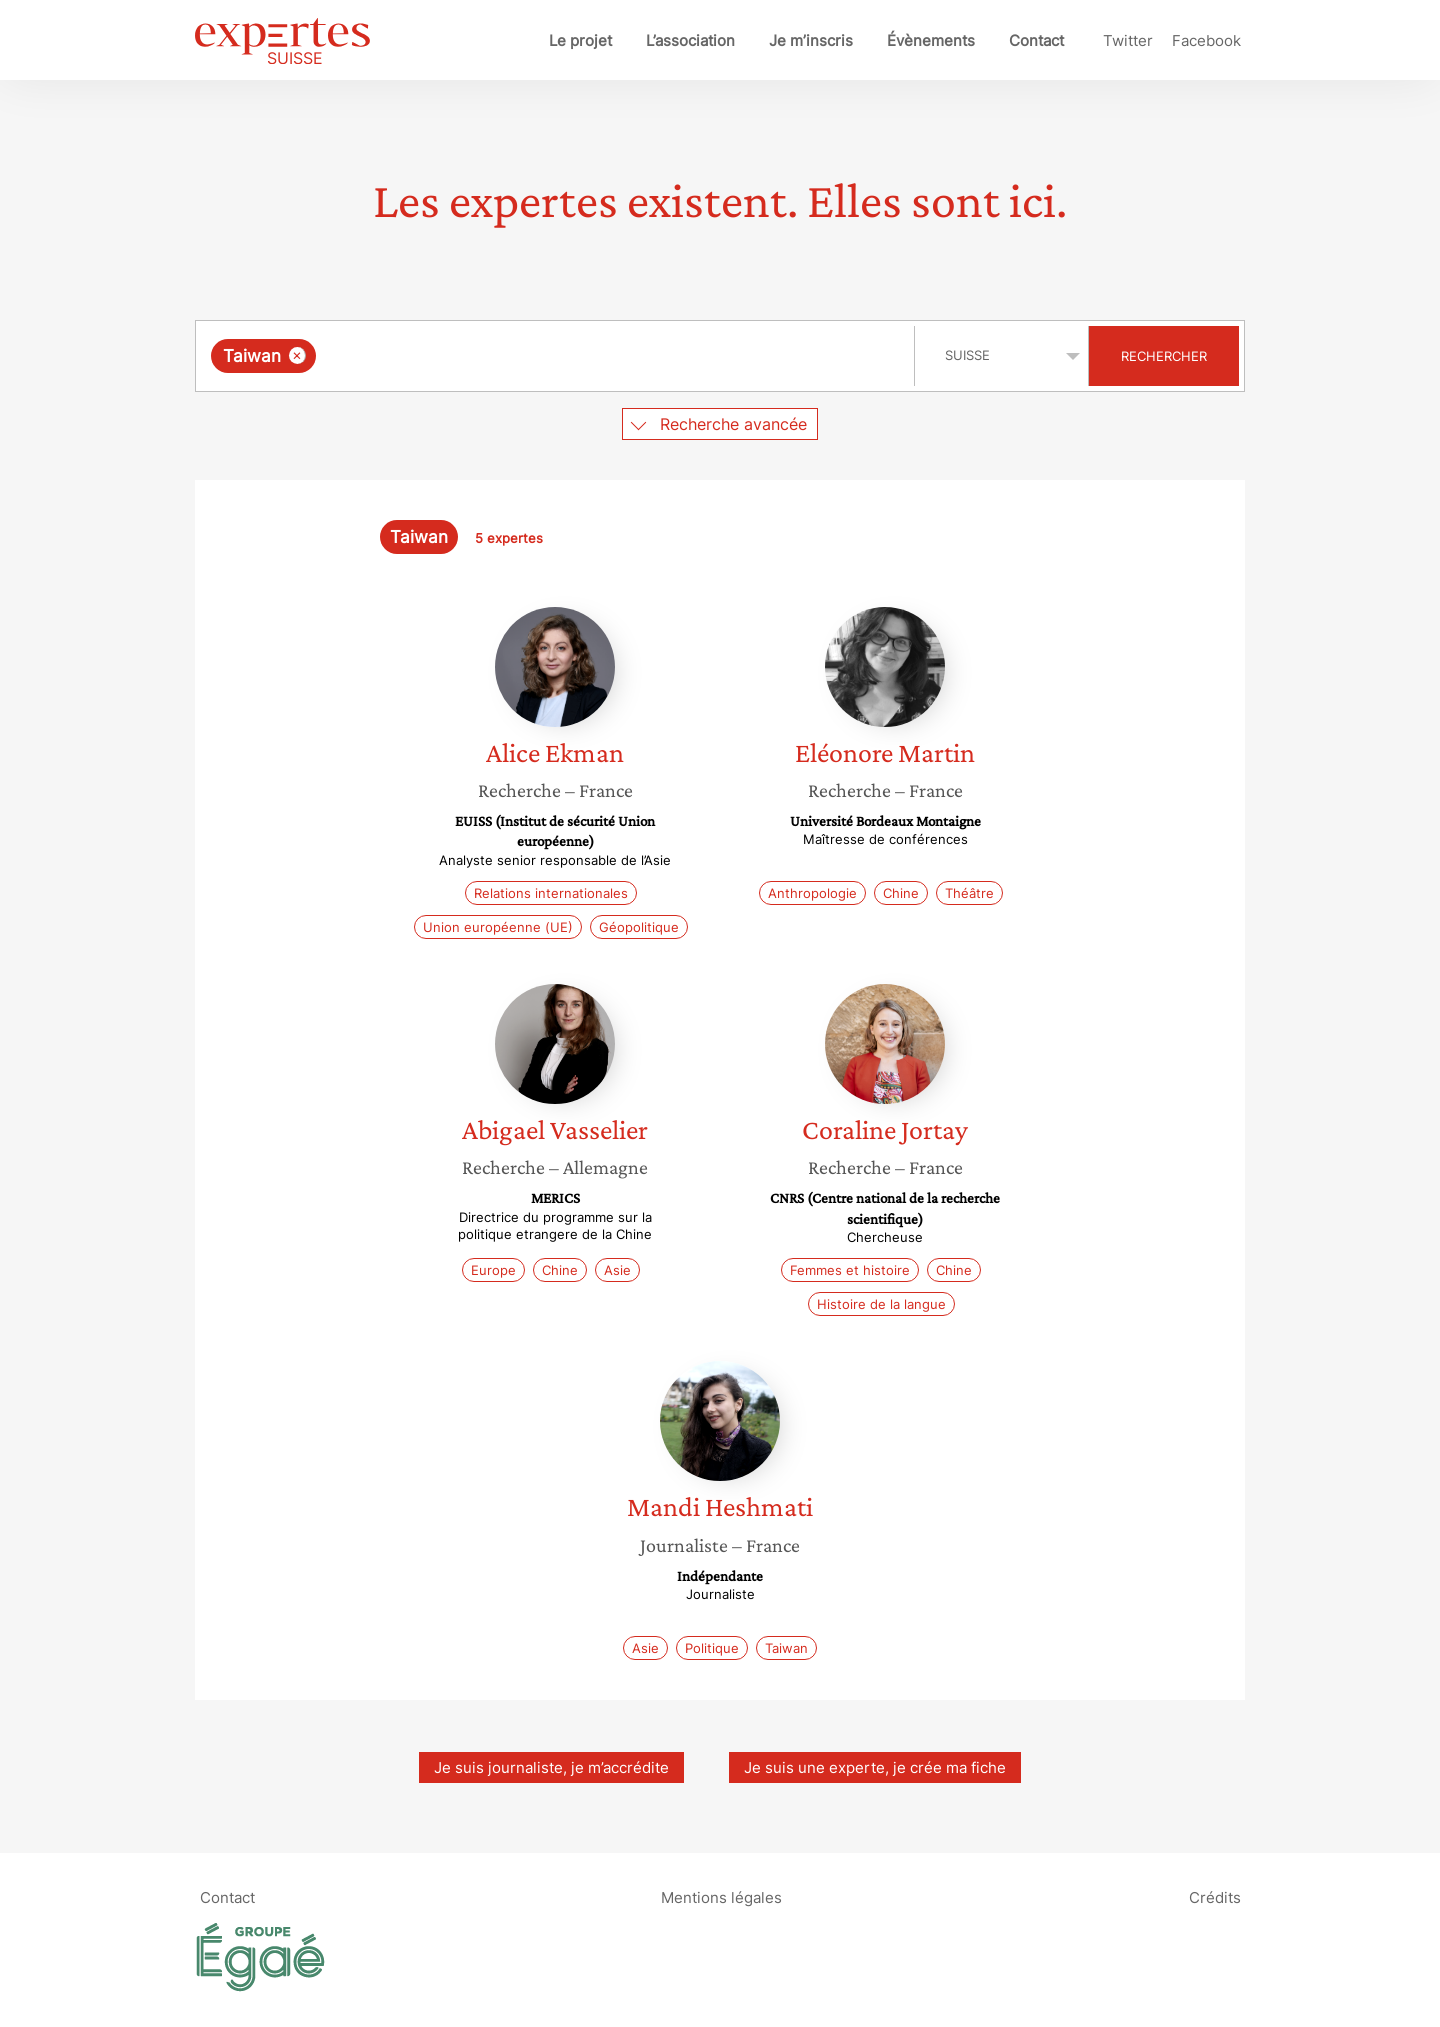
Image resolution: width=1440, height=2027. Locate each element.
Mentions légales (721, 1897)
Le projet (580, 40)
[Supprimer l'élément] (297, 355)
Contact (1036, 40)
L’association (690, 40)
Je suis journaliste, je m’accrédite (551, 1767)
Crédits (1215, 1897)
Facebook (1206, 40)
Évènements (931, 40)
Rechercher (1164, 356)
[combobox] (557, 356)
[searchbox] (527, 356)
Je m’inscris (811, 40)
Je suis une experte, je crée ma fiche (875, 1767)
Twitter (1128, 40)
